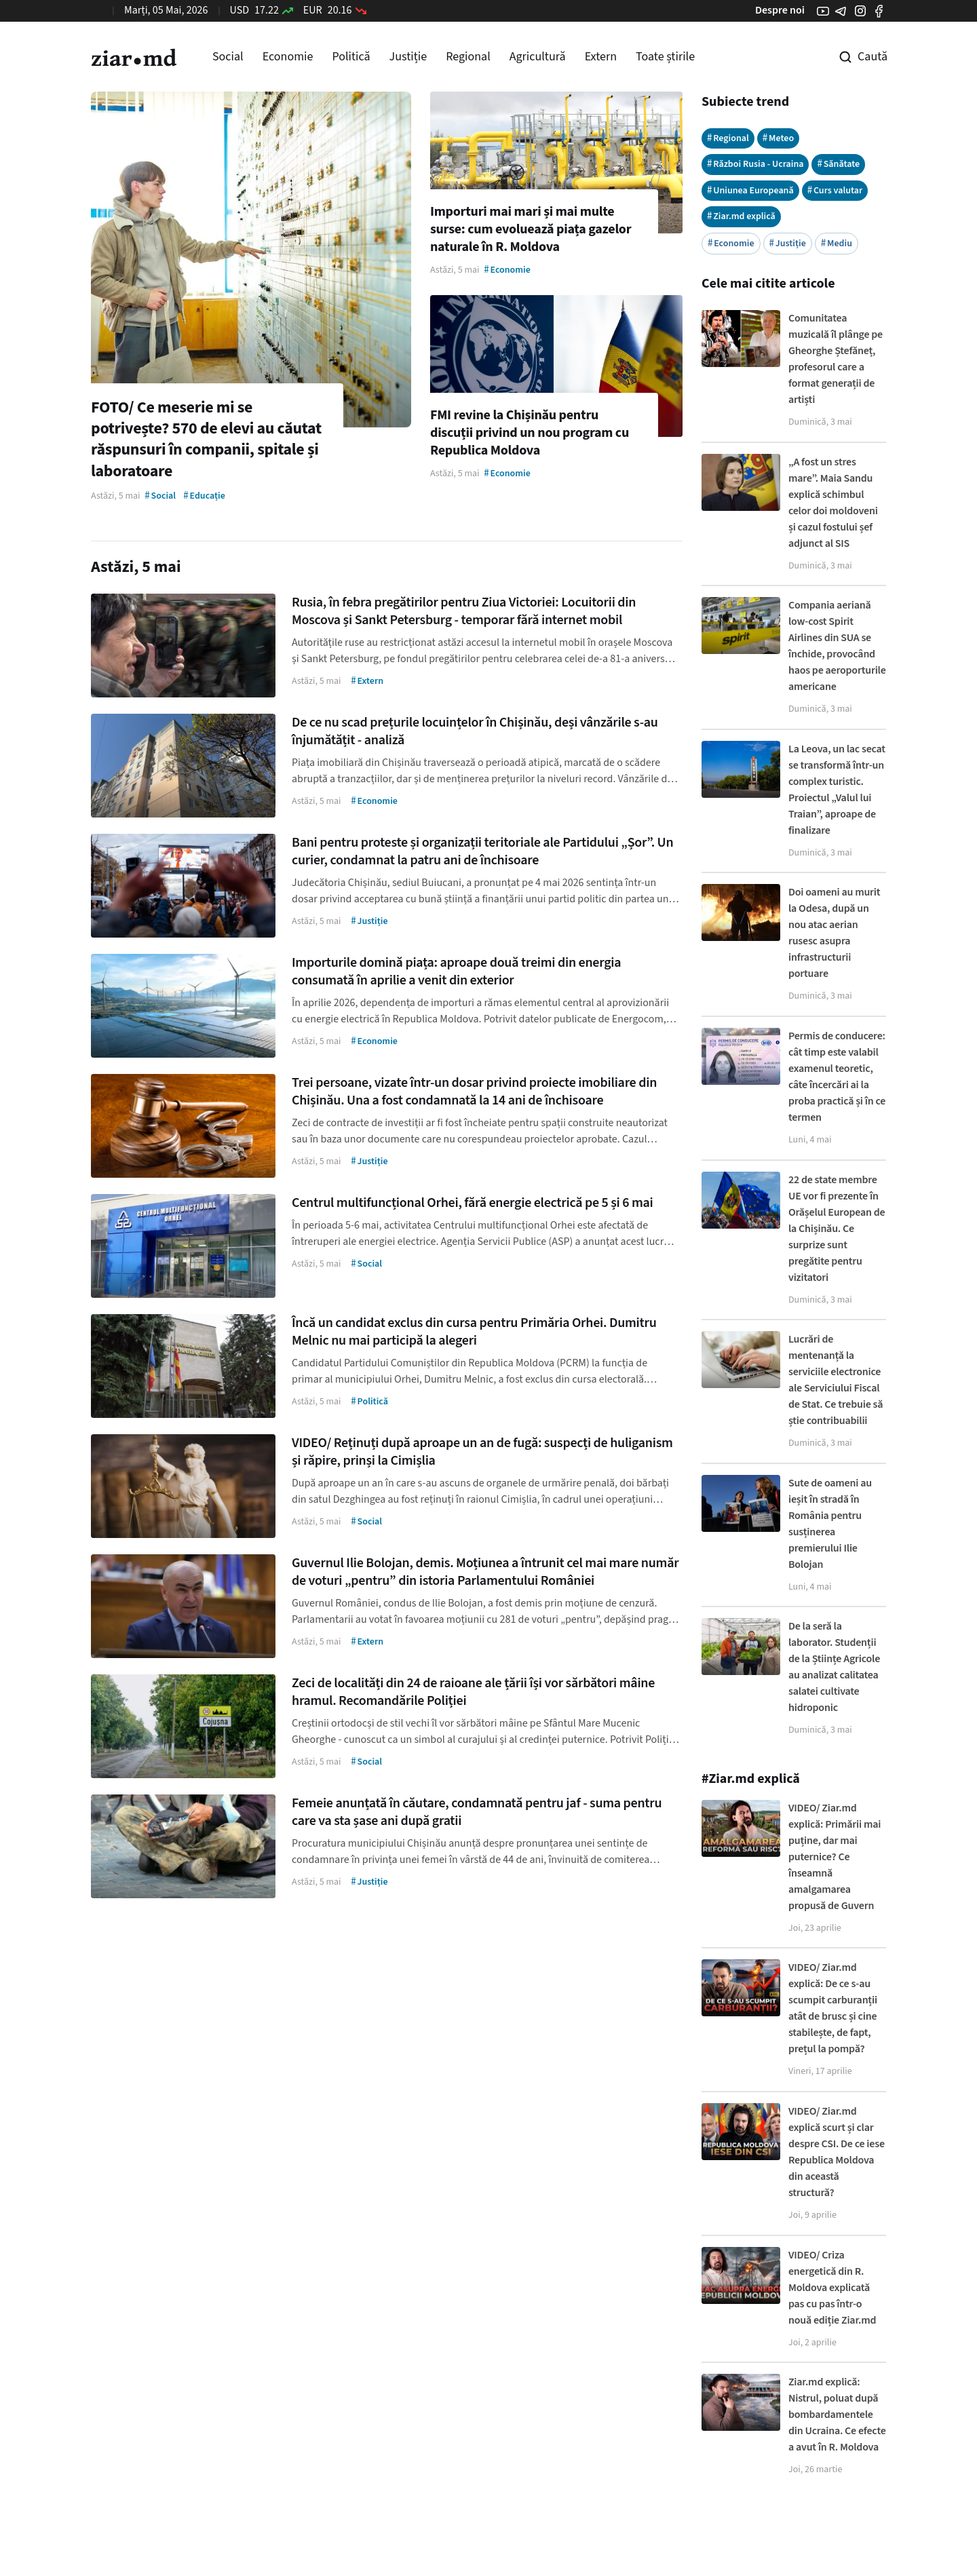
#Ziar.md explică (751, 1778)
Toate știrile (665, 56)
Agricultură (538, 56)
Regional (468, 56)
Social (228, 56)
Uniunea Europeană (750, 190)
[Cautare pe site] (853, 57)
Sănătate (838, 164)
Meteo (778, 138)
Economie (288, 56)
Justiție (408, 56)
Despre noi (780, 10)
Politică (351, 56)
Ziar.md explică (741, 216)
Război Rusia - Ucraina (755, 164)
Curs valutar (835, 190)
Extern (601, 56)
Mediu (836, 243)
